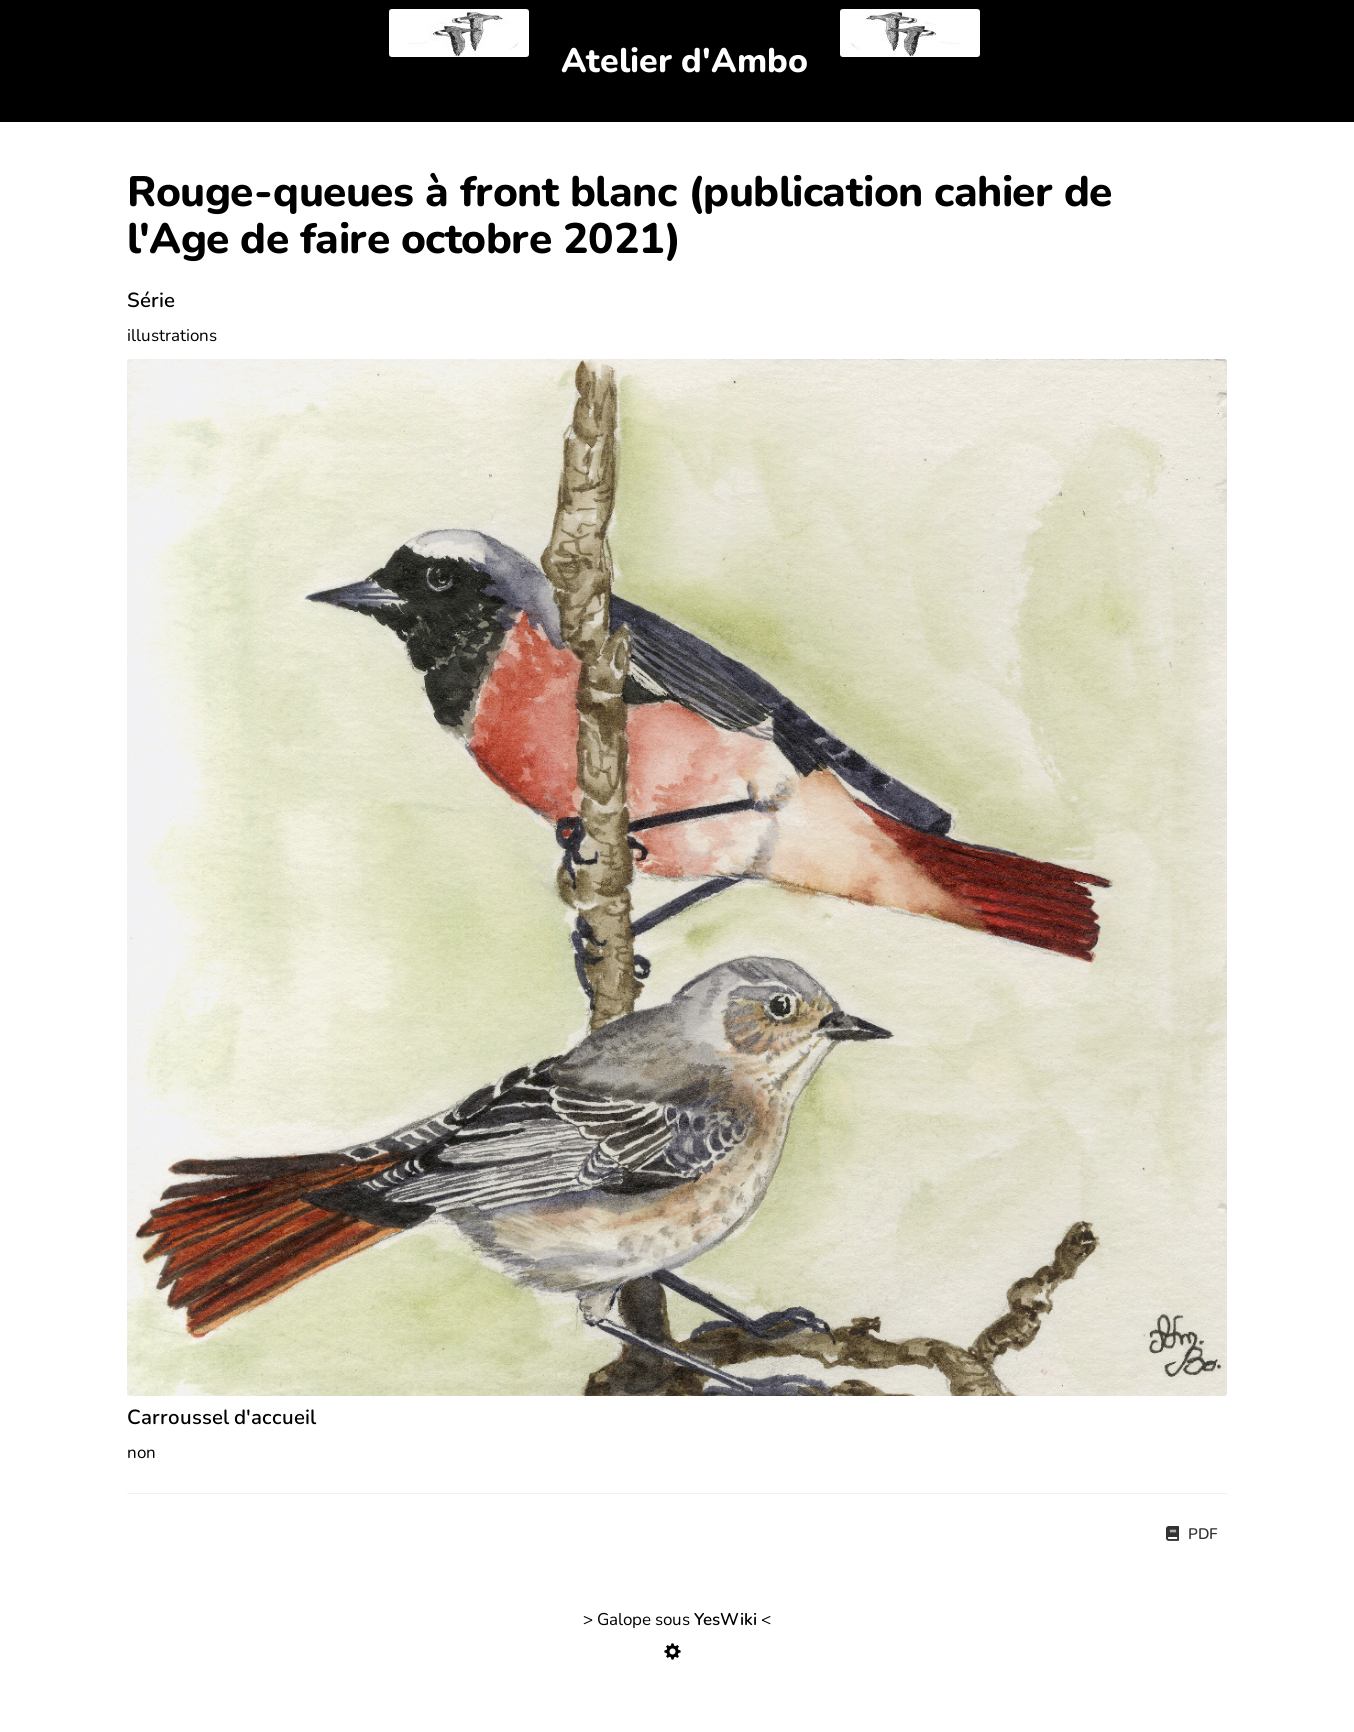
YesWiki (725, 1619)
